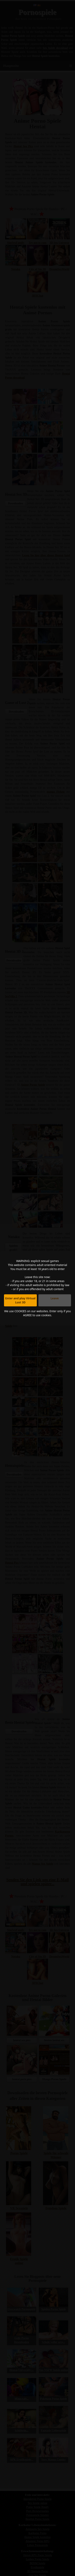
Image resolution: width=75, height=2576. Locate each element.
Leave (55, 1298)
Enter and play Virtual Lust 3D (20, 1300)
